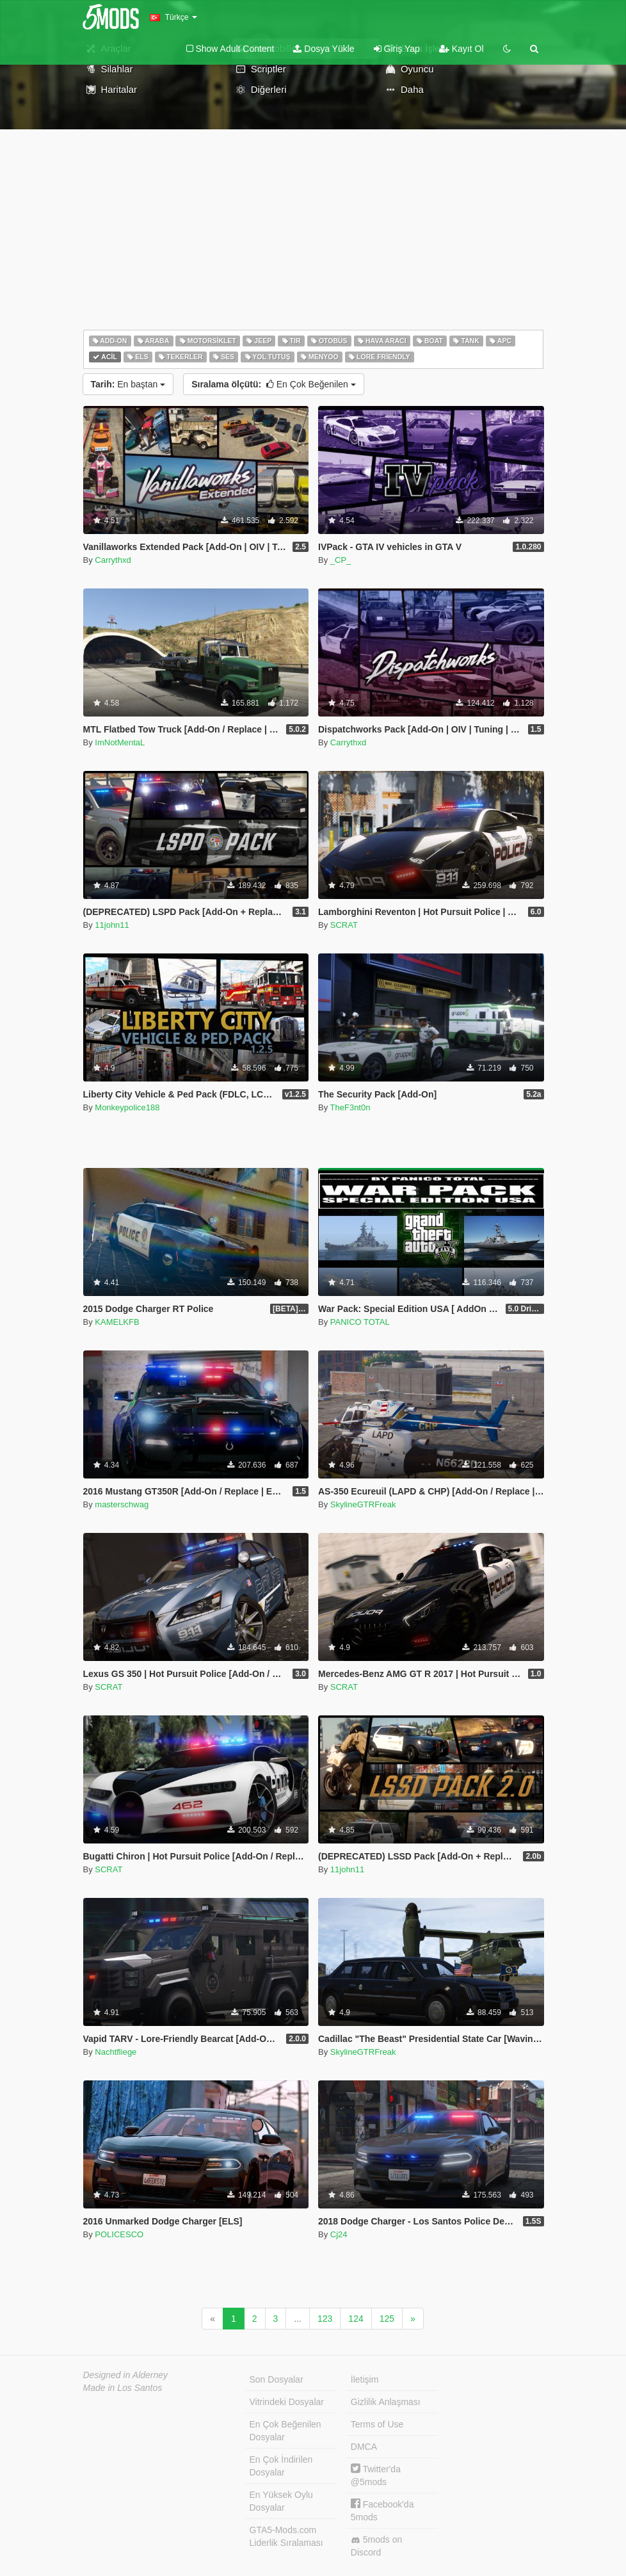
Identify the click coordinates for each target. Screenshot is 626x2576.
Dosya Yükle (323, 49)
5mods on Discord (376, 2545)
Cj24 (339, 2234)
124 (355, 2318)
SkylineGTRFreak (363, 1504)
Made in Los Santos (123, 2388)
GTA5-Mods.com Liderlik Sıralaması (286, 2536)
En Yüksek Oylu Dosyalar (281, 2501)
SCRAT (344, 925)
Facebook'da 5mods (382, 2510)
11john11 (112, 925)
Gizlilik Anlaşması (386, 2402)
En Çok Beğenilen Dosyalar (285, 2430)
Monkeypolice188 (127, 1107)
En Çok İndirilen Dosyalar (281, 2465)
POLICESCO (119, 2234)
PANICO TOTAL (360, 1322)
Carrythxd (113, 560)
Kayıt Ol (461, 49)
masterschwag (121, 1504)
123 (324, 2318)
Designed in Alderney (125, 2375)
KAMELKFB (117, 1322)
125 (387, 2318)
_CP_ (340, 560)
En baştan (128, 384)
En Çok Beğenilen (273, 384)
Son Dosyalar (276, 2379)
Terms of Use (377, 2424)
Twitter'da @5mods (376, 2475)
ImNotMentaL (120, 742)
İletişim (365, 2379)
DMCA (364, 2447)
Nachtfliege (115, 2052)
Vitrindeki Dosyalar (287, 2402)
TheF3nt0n (350, 1107)
